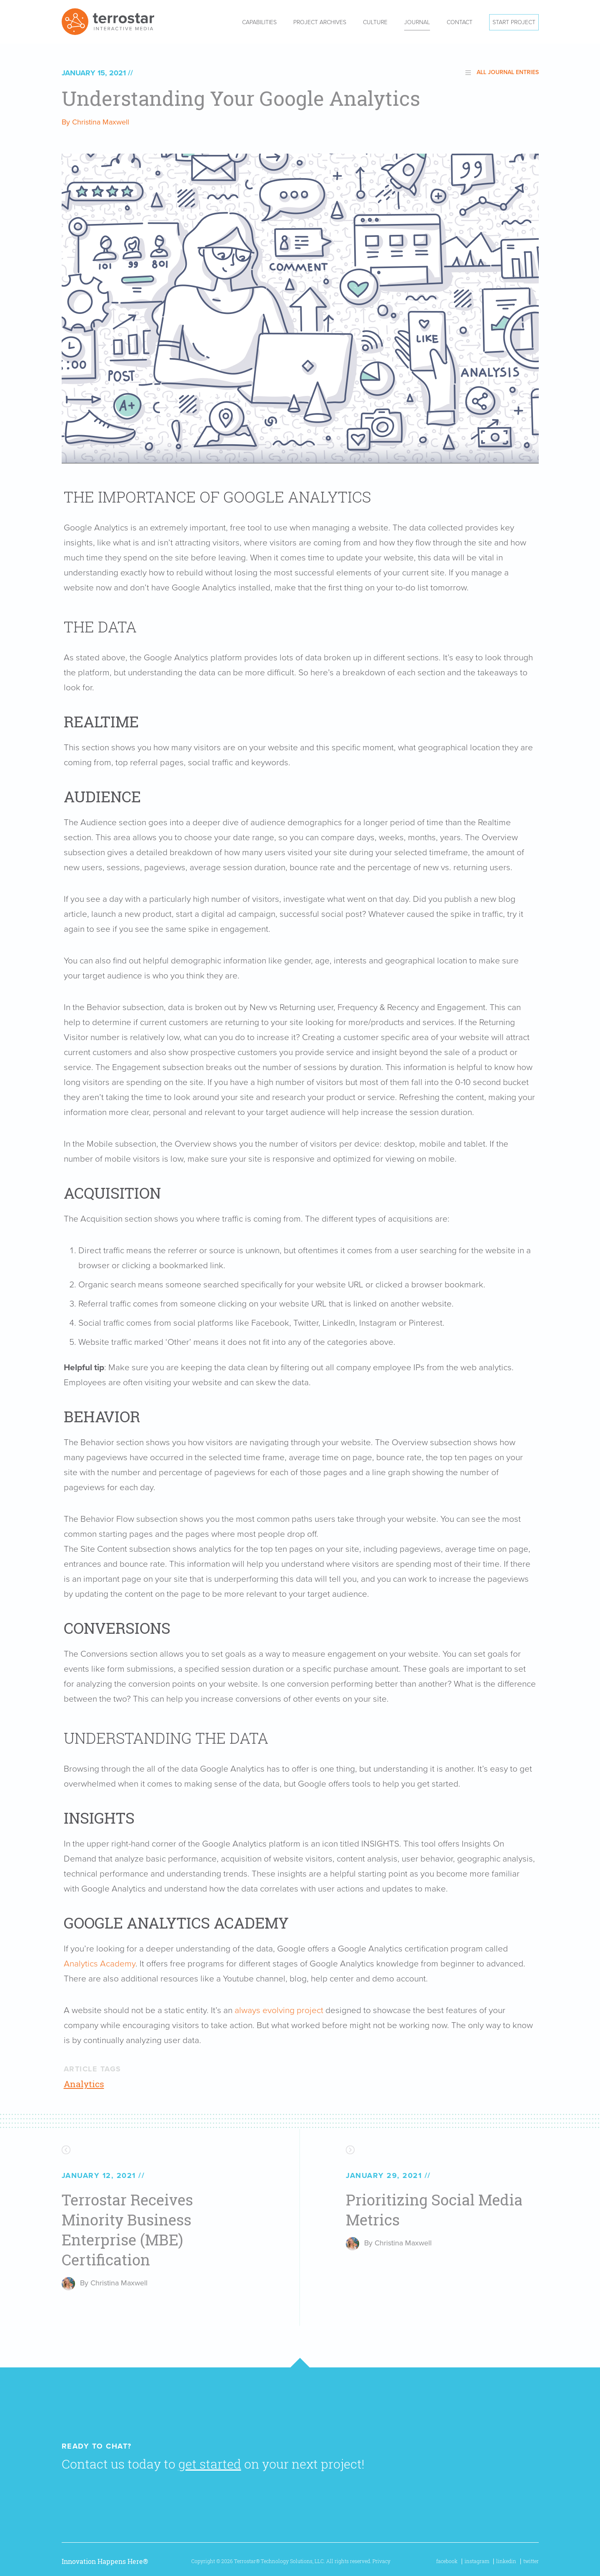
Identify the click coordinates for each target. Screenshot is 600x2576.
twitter (531, 2561)
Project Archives (319, 22)
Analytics (84, 2084)
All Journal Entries (508, 72)
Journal (417, 22)
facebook (447, 2561)
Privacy (381, 2561)
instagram (477, 2561)
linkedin (506, 2561)
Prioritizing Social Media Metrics (434, 2210)
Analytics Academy (99, 1964)
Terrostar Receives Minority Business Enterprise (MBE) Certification (127, 2230)
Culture (375, 22)
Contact (459, 22)
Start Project (513, 22)
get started (209, 2464)
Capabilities (259, 22)
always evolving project (279, 2010)
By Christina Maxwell (95, 122)
